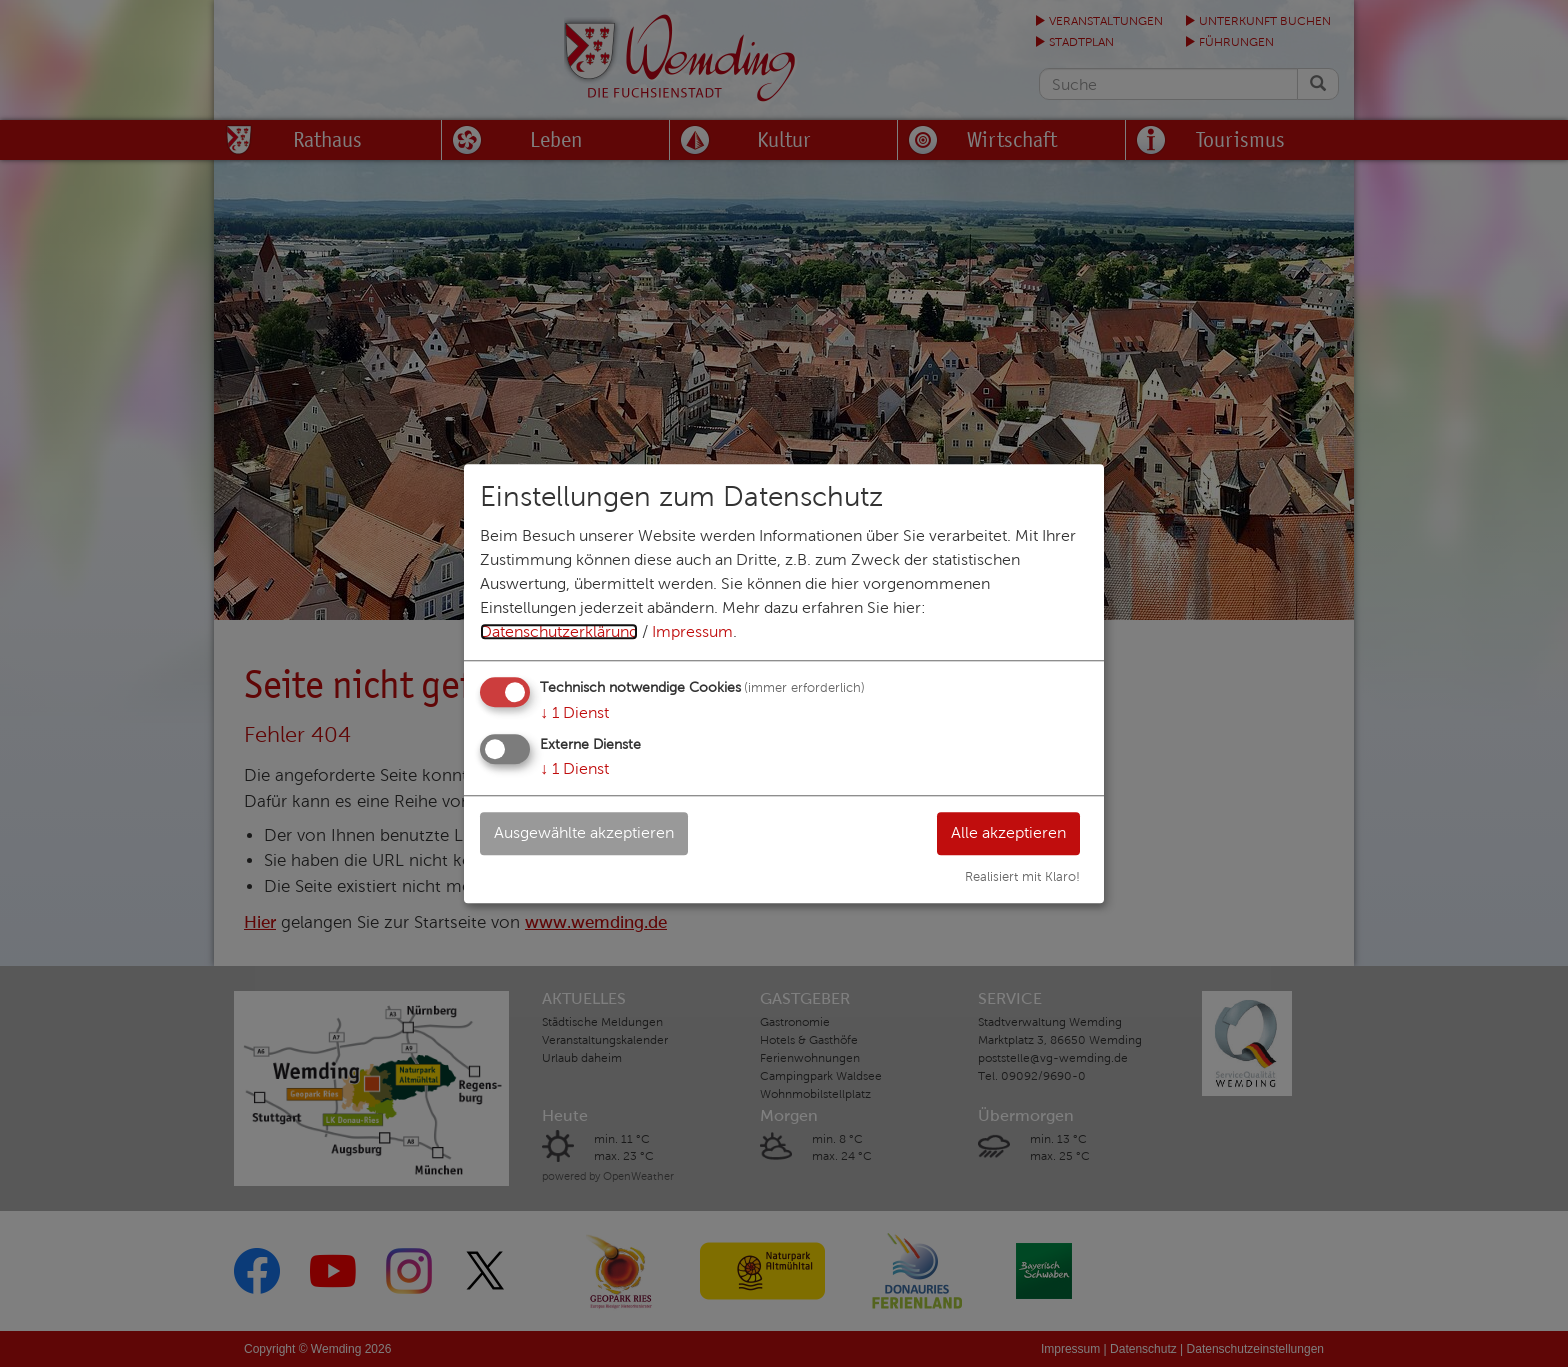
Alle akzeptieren (1007, 832)
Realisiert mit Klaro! (1022, 877)
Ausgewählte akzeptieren (585, 832)
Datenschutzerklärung (559, 631)
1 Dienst (574, 712)
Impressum (692, 631)
